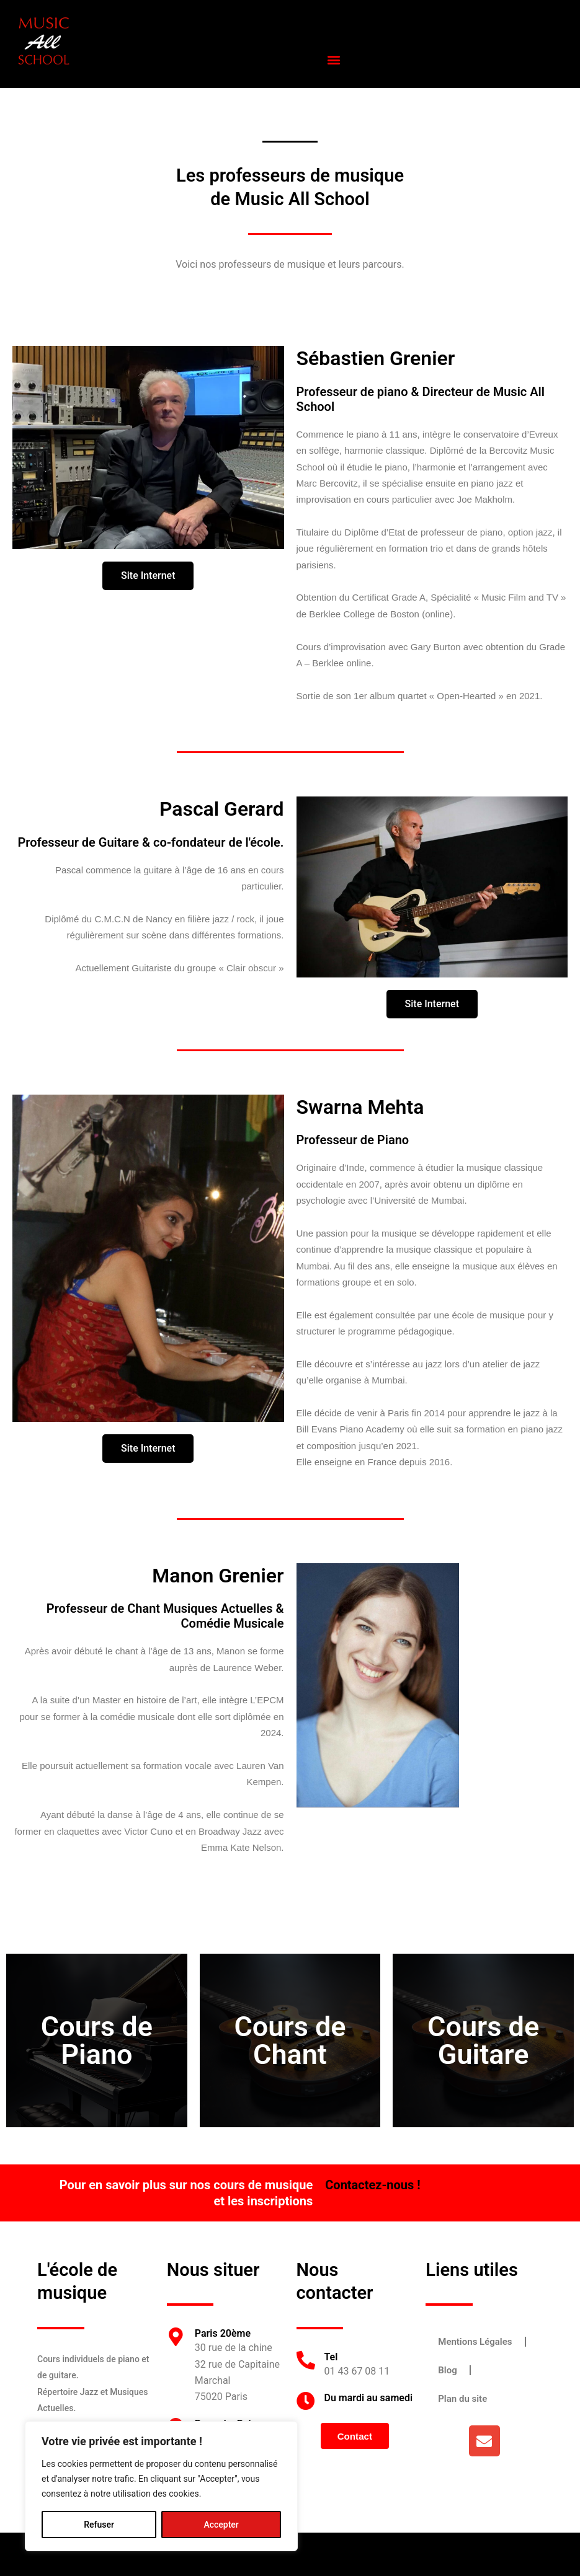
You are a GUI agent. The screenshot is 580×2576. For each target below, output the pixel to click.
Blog (447, 2370)
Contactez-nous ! (372, 2184)
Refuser (99, 2525)
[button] (334, 59)
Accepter (220, 2525)
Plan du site (462, 2398)
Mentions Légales (475, 2341)
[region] (161, 2486)
